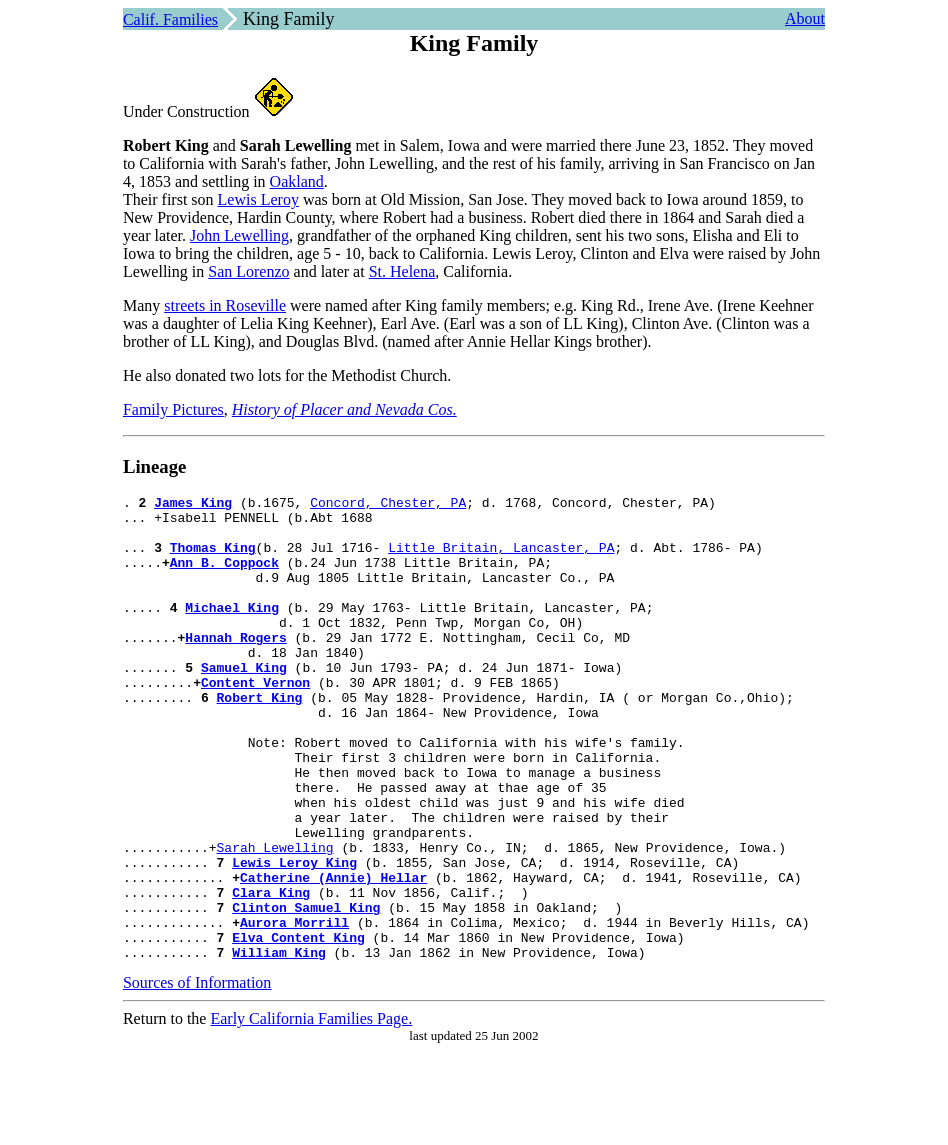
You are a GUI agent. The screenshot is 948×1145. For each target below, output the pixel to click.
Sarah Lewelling (275, 919)
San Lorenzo (248, 271)
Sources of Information (197, 1075)
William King (279, 1045)
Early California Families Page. (312, 1111)
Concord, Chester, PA (388, 505)
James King (193, 505)
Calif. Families (170, 19)
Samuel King (244, 703)
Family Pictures (173, 409)
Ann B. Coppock (224, 577)
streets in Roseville (225, 305)
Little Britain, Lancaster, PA (501, 559)
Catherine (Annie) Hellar (333, 955)
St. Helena (402, 271)
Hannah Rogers (235, 667)
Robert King (260, 739)
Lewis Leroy (258, 199)
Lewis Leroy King (294, 937)
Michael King (232, 631)
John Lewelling (239, 235)
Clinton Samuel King (306, 991)
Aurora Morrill (294, 1009)
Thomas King (213, 559)
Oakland (297, 181)
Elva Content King (298, 1027)
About (805, 18)
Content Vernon (255, 721)
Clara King (271, 973)
